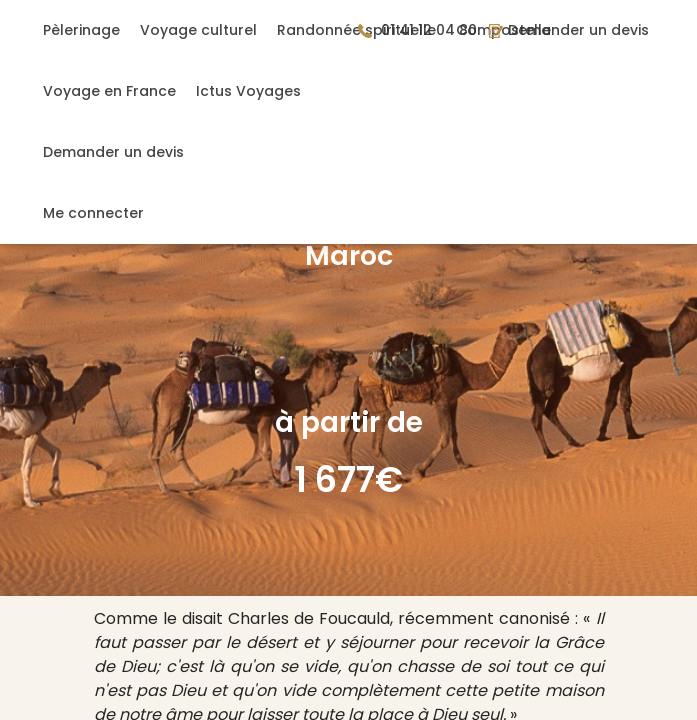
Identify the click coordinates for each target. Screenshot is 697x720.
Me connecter (93, 213)
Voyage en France (109, 91)
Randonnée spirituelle (356, 30)
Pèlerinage (81, 30)
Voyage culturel (198, 30)
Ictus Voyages (248, 91)
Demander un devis (113, 152)
